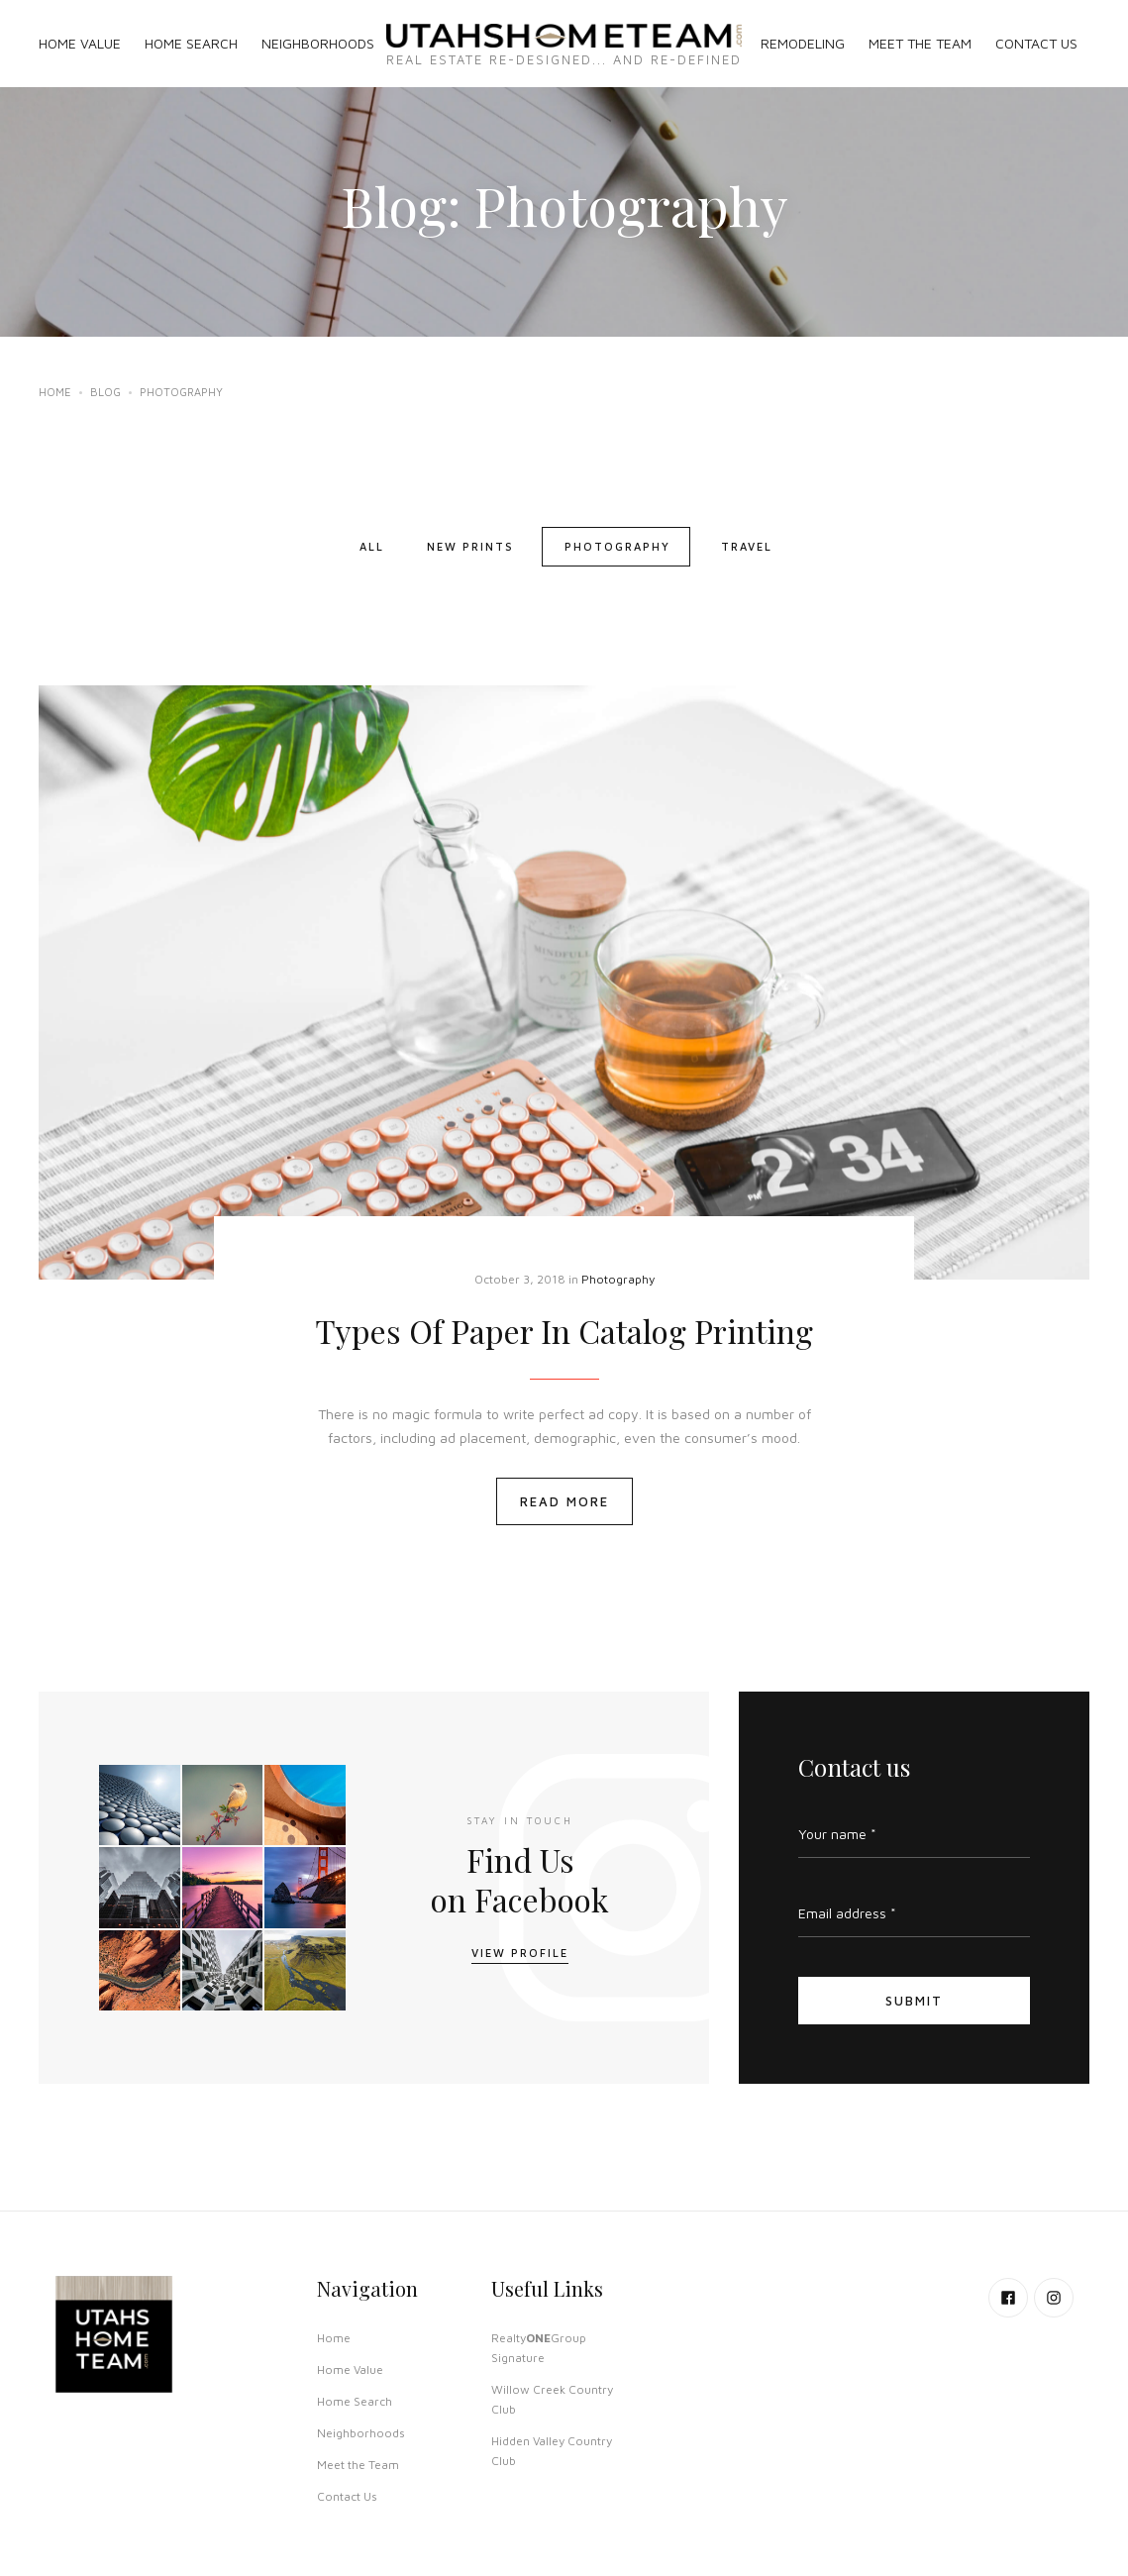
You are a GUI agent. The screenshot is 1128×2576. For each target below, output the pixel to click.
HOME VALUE (80, 43)
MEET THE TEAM (920, 43)
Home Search (354, 2401)
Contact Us (347, 2496)
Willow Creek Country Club (552, 2399)
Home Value (350, 2369)
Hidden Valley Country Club (551, 2450)
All (371, 546)
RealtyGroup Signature (538, 2347)
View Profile (519, 1952)
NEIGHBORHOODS (317, 43)
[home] (564, 43)
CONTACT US (1036, 43)
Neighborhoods (361, 2432)
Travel (746, 546)
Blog (105, 391)
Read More (564, 1501)
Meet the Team (358, 2464)
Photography (617, 546)
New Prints (470, 546)
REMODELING (803, 43)
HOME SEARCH (191, 43)
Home (55, 391)
